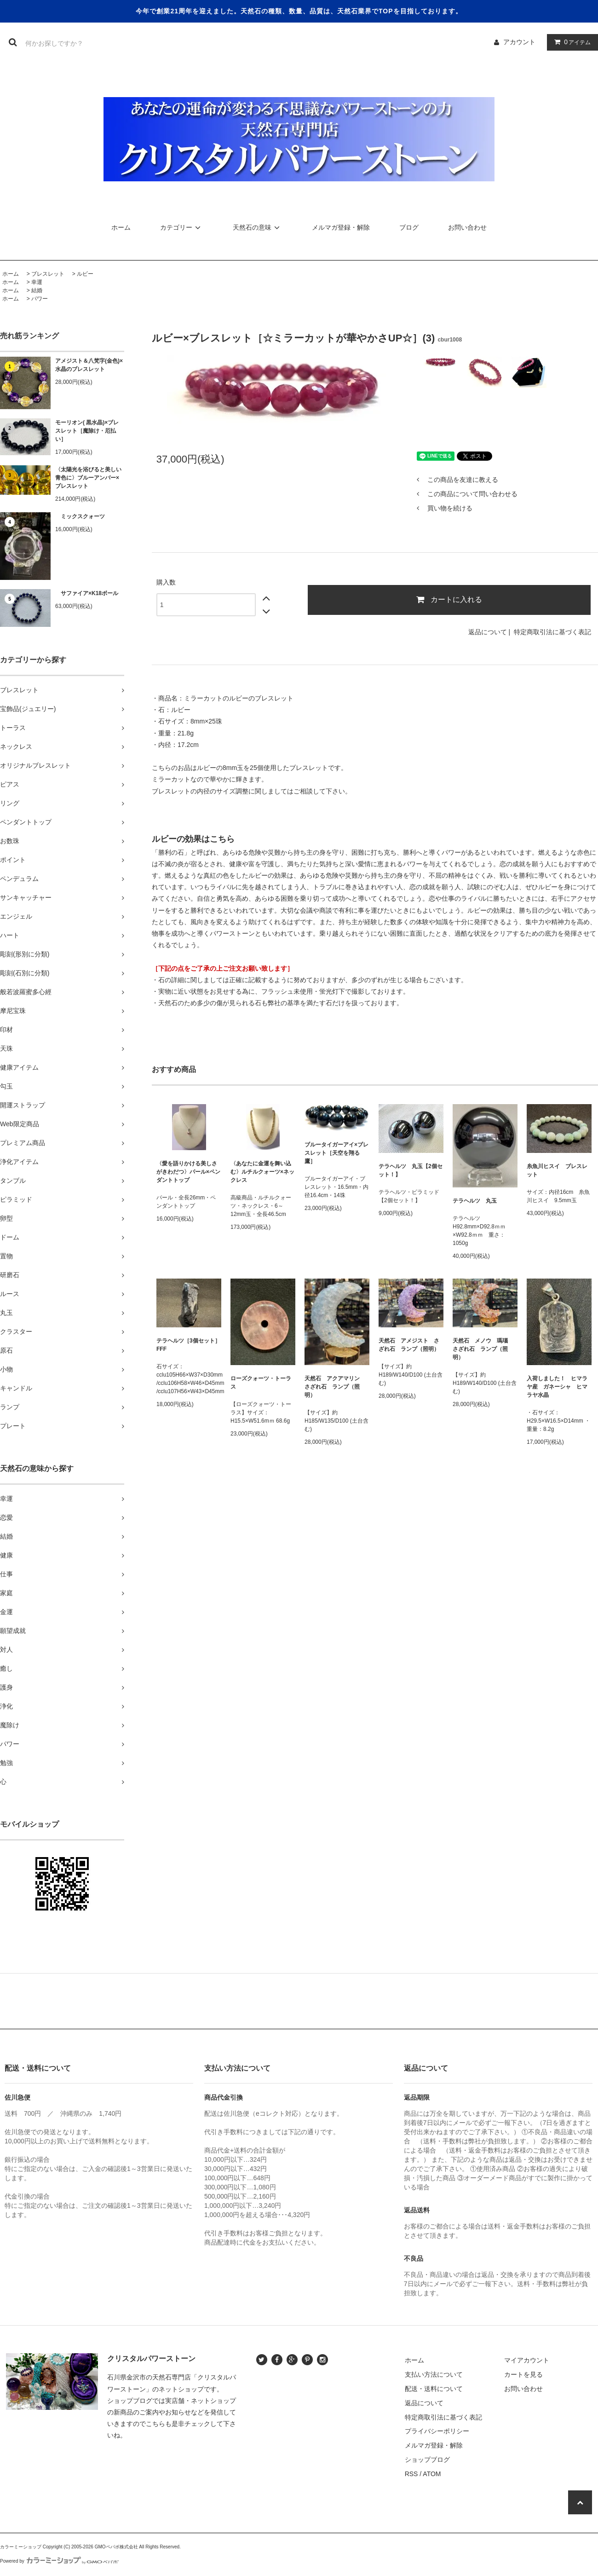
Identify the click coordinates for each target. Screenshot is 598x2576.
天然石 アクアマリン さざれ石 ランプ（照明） (335, 1386)
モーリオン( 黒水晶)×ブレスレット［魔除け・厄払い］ (87, 430)
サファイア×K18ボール (86, 593)
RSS (411, 2474)
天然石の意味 (257, 227)
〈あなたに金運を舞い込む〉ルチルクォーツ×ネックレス (262, 1171)
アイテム (570, 42)
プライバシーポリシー (437, 2431)
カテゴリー (181, 227)
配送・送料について (434, 2388)
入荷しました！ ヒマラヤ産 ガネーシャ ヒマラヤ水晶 (557, 1386)
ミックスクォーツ (80, 516)
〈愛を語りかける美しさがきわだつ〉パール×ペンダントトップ (188, 1171)
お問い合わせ (467, 227)
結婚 (36, 290)
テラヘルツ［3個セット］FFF (188, 1344)
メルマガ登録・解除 (341, 227)
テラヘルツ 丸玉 (475, 1201)
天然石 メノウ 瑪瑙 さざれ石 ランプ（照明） (483, 1348)
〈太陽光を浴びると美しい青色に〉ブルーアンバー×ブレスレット (88, 477)
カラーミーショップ (20, 2546)
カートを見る (523, 2374)
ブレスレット (47, 274)
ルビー (85, 274)
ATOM (432, 2474)
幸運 (36, 282)
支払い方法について (434, 2374)
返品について (487, 632)
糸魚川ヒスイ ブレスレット (557, 1170)
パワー (39, 298)
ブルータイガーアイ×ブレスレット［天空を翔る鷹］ (336, 1152)
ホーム (121, 227)
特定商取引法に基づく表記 (552, 632)
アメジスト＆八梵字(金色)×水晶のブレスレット (89, 365)
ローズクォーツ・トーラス (260, 1382)
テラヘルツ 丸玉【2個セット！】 (411, 1170)
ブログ (409, 227)
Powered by (59, 2561)
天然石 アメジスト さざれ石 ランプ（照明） (409, 1344)
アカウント (519, 42)
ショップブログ (427, 2459)
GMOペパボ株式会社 (116, 2546)
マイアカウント (526, 2360)
